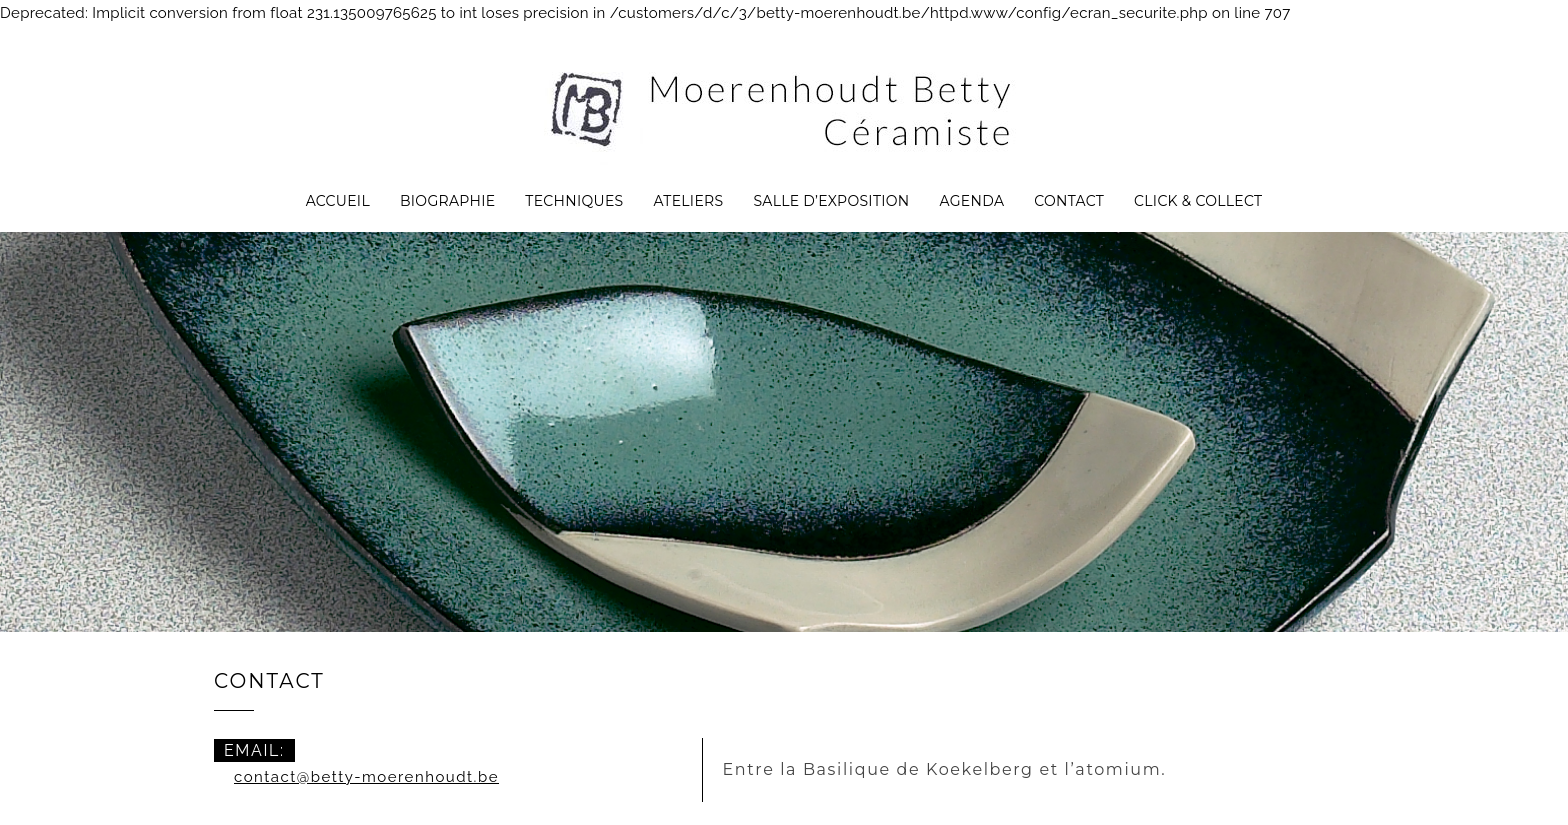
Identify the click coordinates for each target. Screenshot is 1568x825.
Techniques (574, 201)
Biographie (447, 201)
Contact (1069, 201)
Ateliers (688, 201)
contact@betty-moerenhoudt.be (366, 777)
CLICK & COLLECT (1198, 201)
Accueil (338, 201)
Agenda (971, 201)
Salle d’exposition (831, 201)
